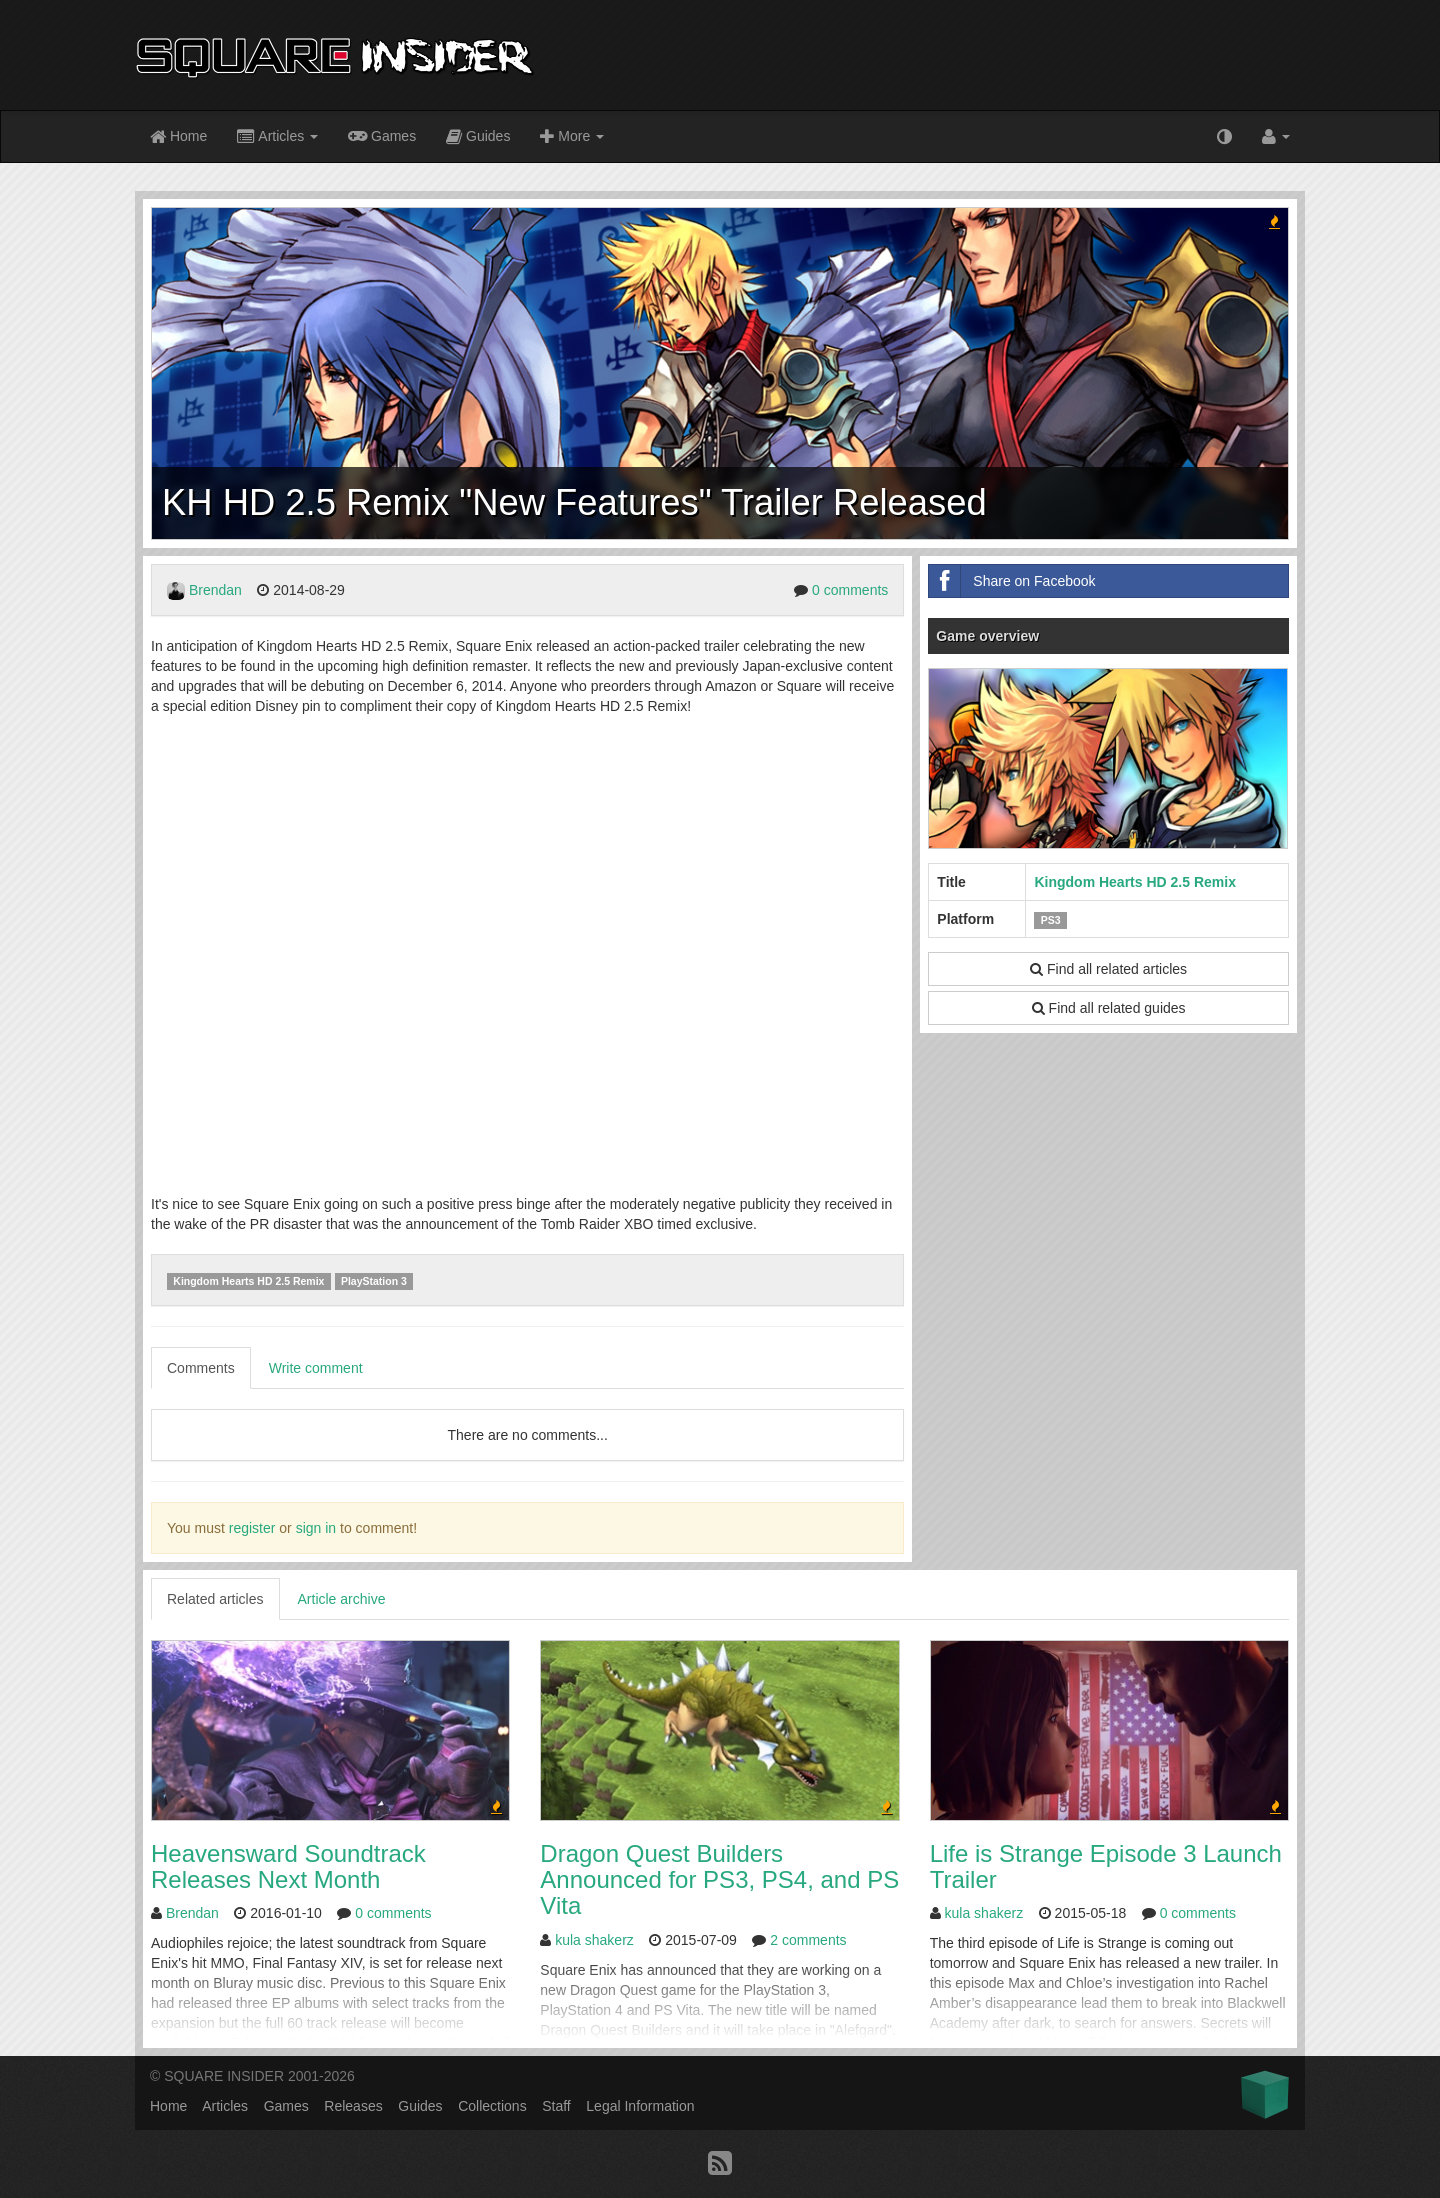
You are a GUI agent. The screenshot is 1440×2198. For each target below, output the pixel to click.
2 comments (808, 1940)
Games (382, 135)
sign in (316, 1528)
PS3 (1051, 920)
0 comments (850, 590)
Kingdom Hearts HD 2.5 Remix (248, 1281)
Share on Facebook (1012, 581)
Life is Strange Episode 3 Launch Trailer (1106, 1866)
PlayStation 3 (374, 1281)
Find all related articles (1108, 969)
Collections (492, 2106)
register (252, 1528)
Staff (556, 2106)
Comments (201, 1368)
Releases (353, 2106)
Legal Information (640, 2106)
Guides (478, 137)
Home (178, 137)
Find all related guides (1109, 1008)
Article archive (342, 1599)
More (572, 137)
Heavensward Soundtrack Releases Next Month (288, 1866)
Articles (277, 137)
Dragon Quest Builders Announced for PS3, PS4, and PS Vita (719, 1880)
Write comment (316, 1368)
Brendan (215, 590)
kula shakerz (594, 1940)
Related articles (215, 1599)
